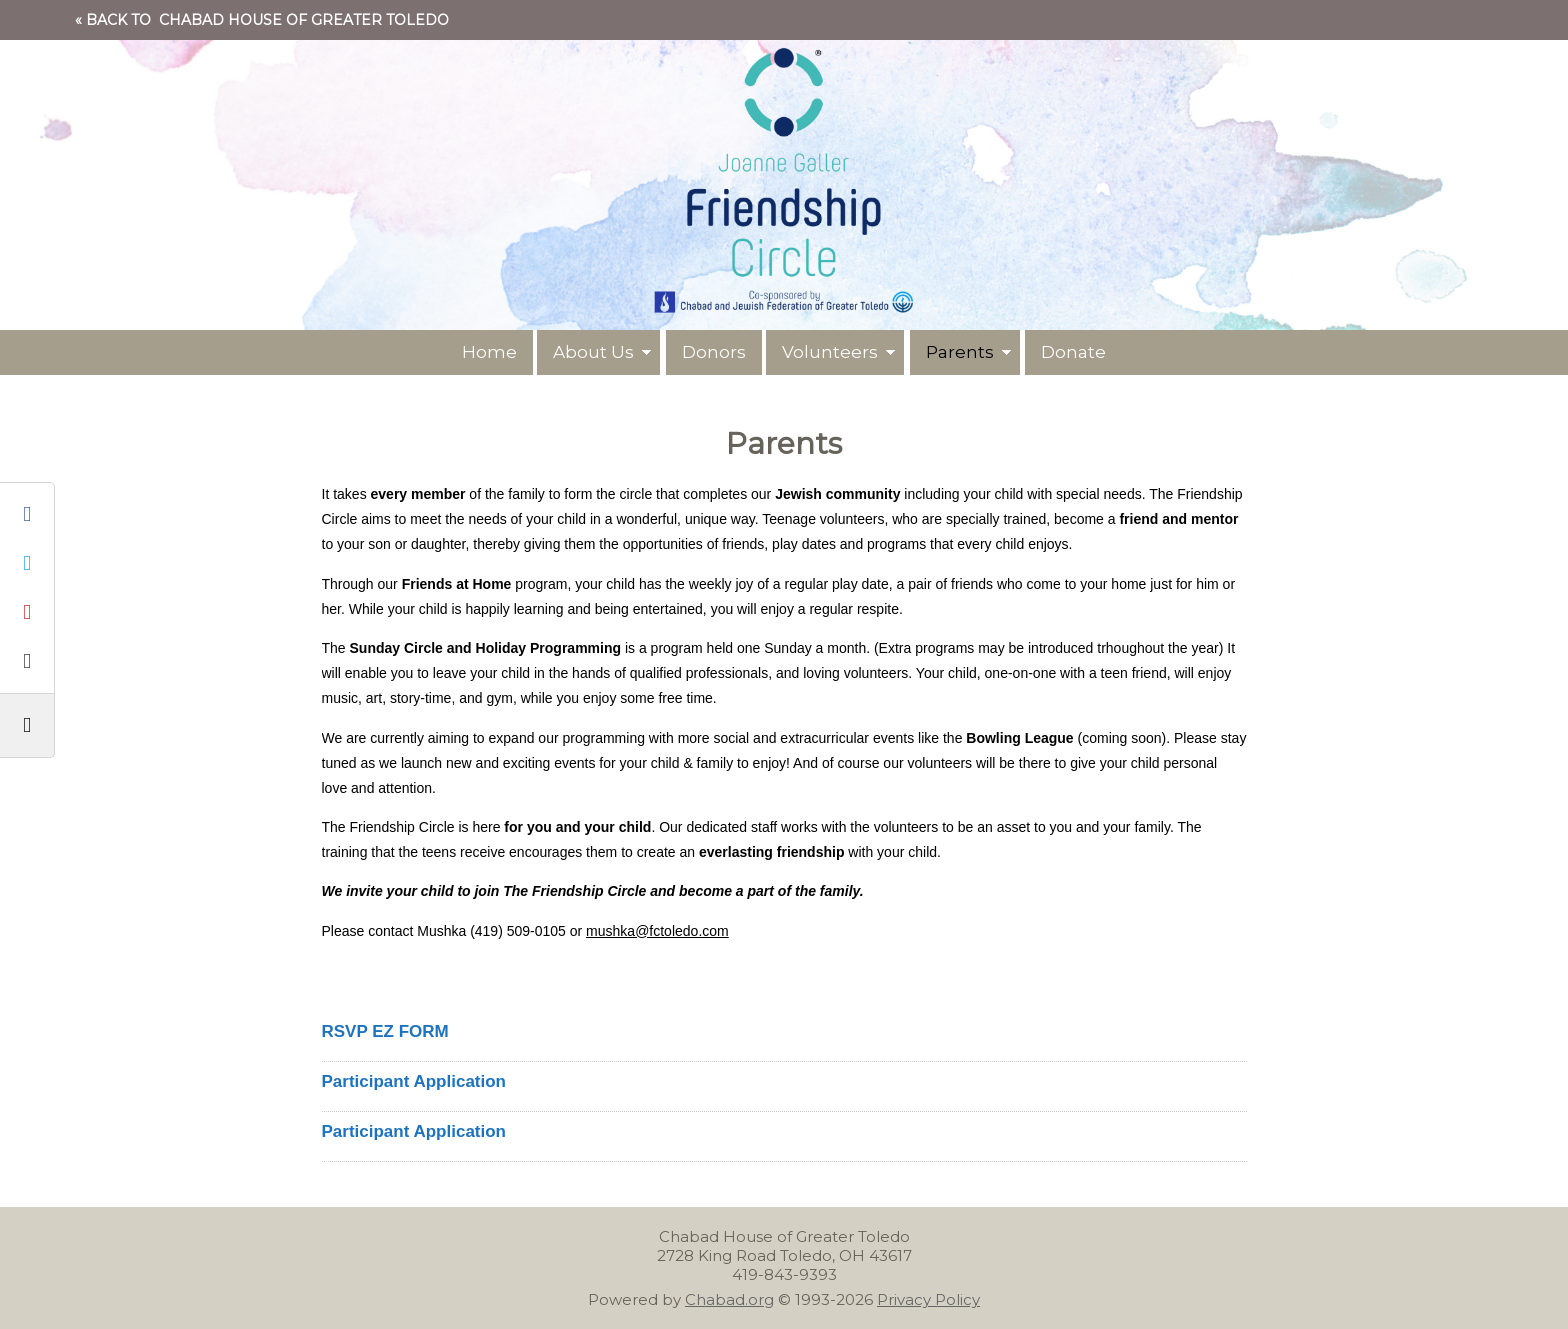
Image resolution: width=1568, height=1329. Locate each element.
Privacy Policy (928, 1299)
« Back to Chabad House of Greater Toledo (262, 20)
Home (488, 352)
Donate (1074, 352)
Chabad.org (729, 1299)
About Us (593, 352)
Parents (961, 352)
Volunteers (831, 352)
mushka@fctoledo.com (657, 931)
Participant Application (414, 1081)
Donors (714, 352)
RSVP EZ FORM (385, 1031)
